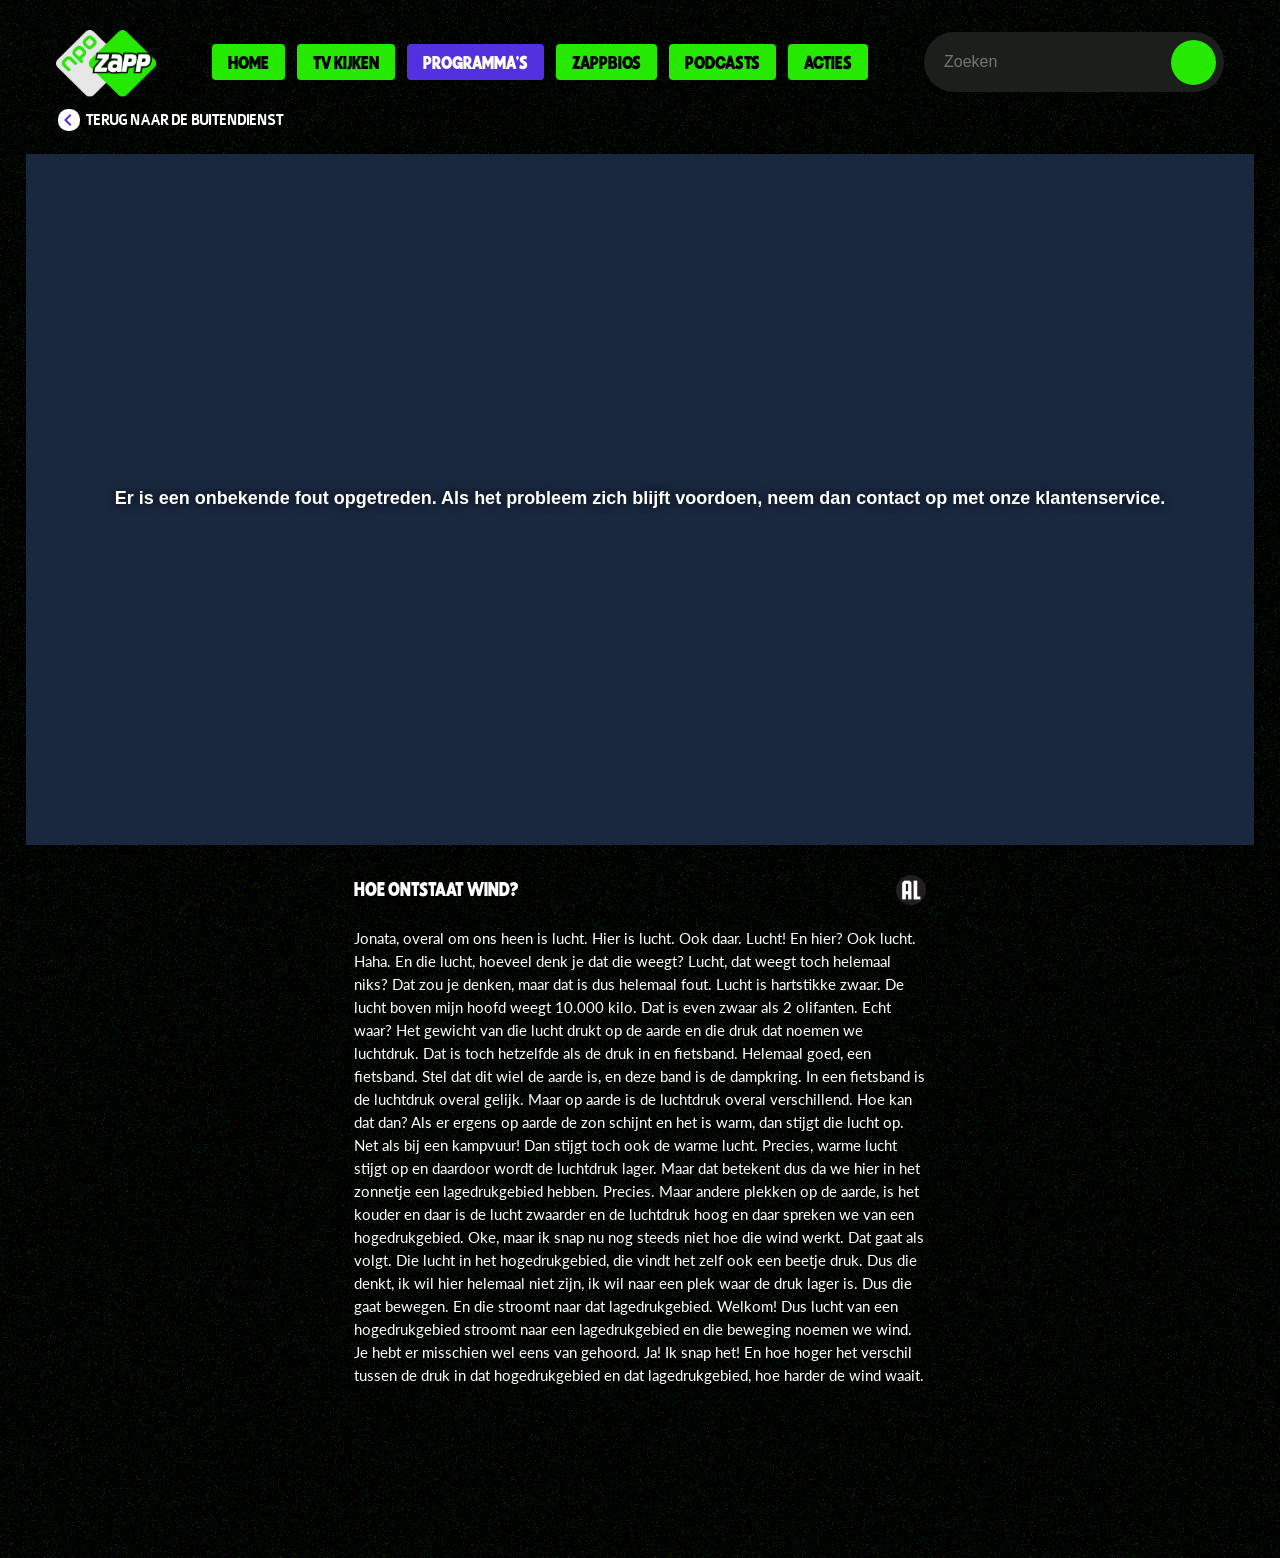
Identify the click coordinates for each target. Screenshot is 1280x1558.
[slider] (637, 735)
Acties (828, 62)
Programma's (475, 62)
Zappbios (606, 62)
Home (248, 62)
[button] (106, 777)
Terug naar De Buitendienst (185, 120)
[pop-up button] (1131, 777)
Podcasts (722, 62)
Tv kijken (346, 62)
